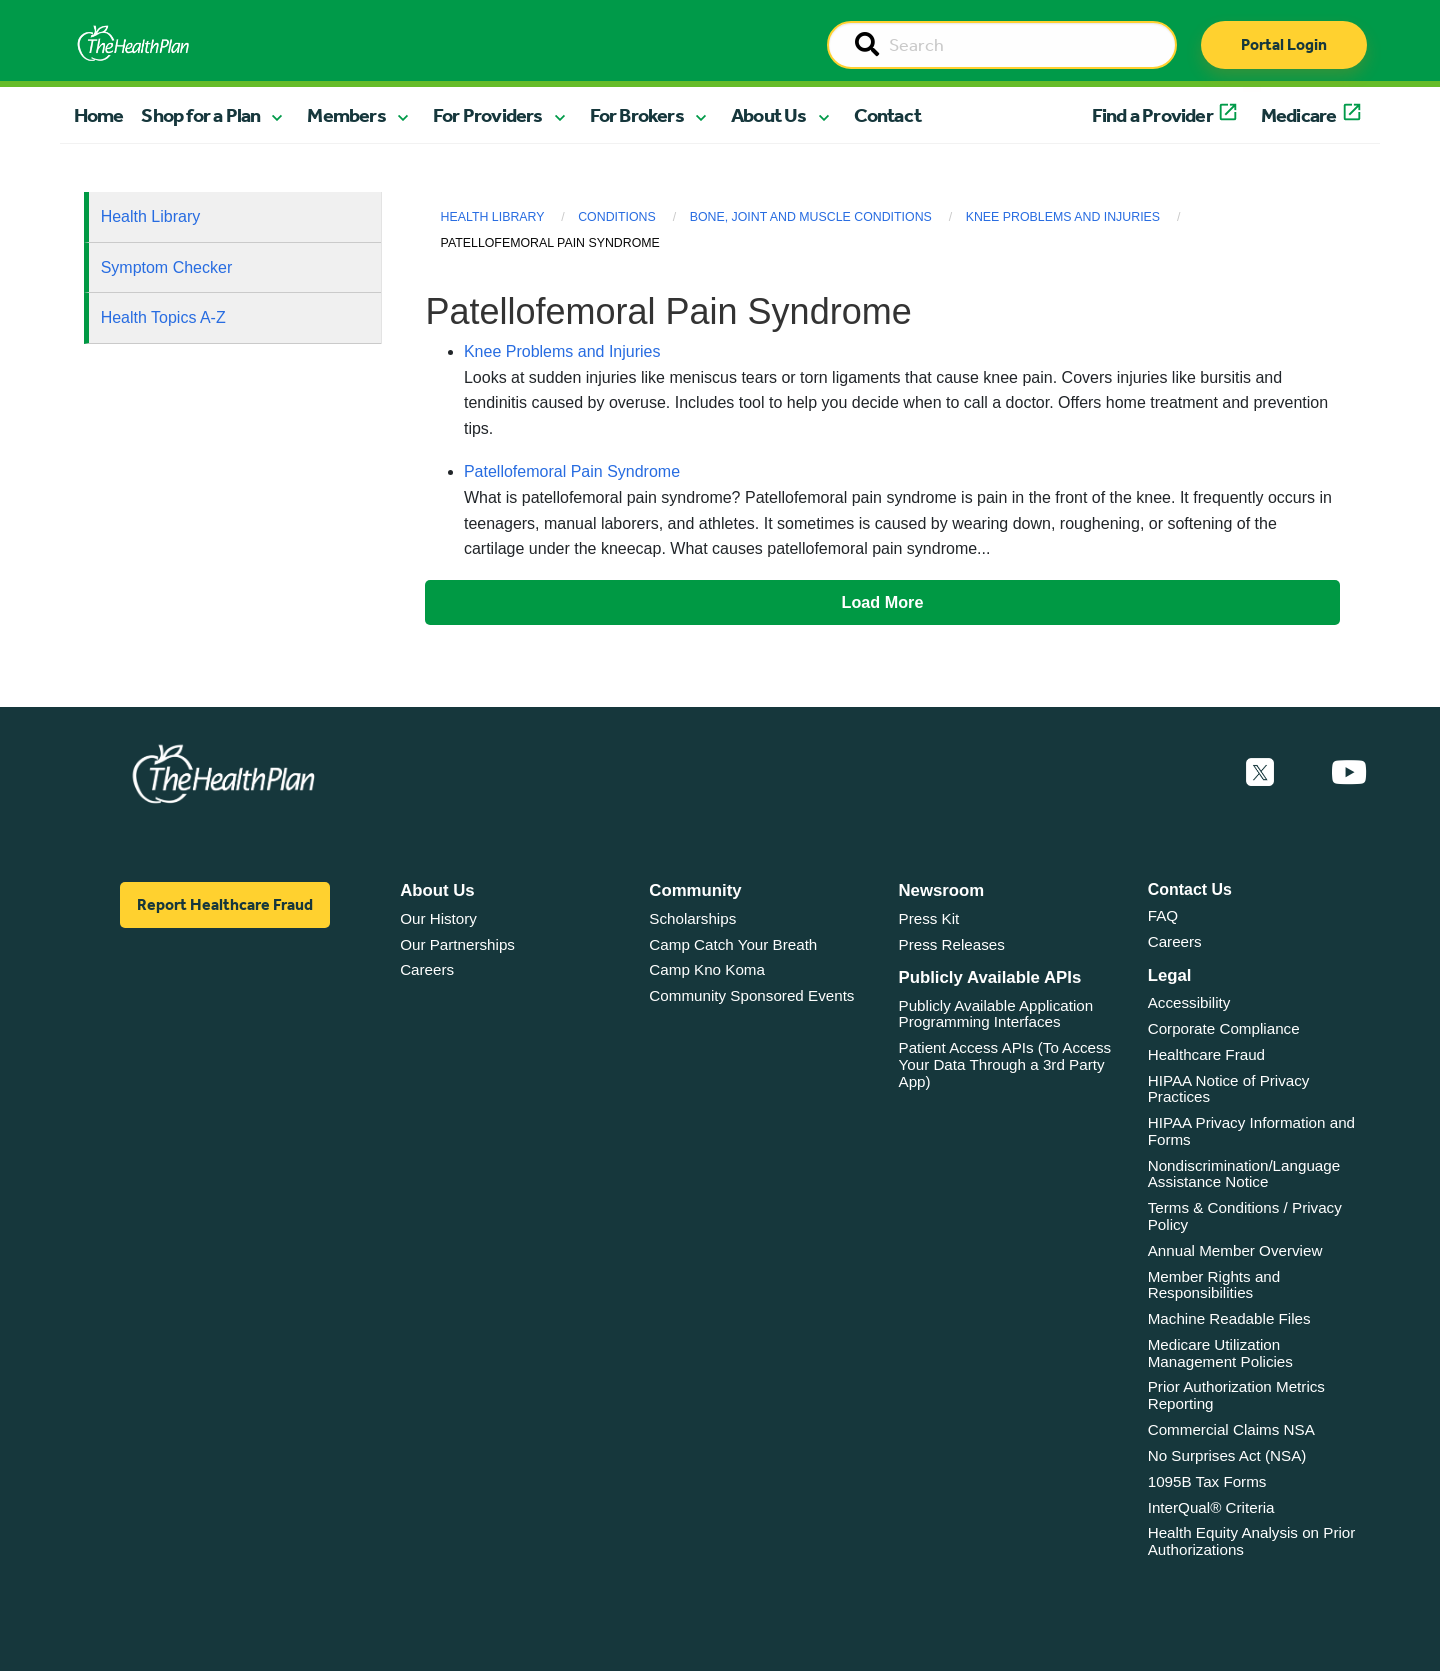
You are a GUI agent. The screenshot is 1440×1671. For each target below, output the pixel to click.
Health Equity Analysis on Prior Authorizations (1252, 1541)
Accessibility (1189, 1002)
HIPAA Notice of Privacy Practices (1229, 1089)
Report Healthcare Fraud (225, 904)
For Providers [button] (488, 115)
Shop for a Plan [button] (200, 115)
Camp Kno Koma (707, 969)
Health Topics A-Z (163, 317)
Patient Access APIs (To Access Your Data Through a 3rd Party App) (1005, 1064)
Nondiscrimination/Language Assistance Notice (1244, 1174)
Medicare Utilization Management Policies (1220, 1353)
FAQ (1163, 915)
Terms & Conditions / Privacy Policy (1245, 1216)
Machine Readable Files (1229, 1318)
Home (99, 115)
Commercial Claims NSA (1231, 1429)
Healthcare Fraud (1206, 1054)
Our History (438, 918)
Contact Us (1190, 889)
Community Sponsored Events (751, 995)
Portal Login (1284, 44)
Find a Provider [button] (1152, 115)
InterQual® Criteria (1211, 1507)
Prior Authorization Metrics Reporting (1236, 1395)
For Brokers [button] (637, 115)
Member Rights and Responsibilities (1214, 1285)
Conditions (617, 217)
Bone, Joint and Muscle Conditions (811, 217)
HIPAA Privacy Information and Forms (1251, 1131)
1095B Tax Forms (1207, 1481)
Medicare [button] (1299, 115)
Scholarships (692, 918)
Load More (883, 602)
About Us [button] (769, 115)
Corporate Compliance (1224, 1028)
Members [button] (346, 115)
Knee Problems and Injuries (1063, 217)
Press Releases (952, 944)
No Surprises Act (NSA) (1227, 1455)
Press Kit (929, 918)
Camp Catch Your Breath (733, 944)
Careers (427, 969)
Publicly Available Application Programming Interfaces (996, 1014)
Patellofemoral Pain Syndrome (572, 471)
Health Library (151, 216)
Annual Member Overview (1235, 1250)
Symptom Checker (167, 267)
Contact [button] (887, 115)
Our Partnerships (457, 944)
